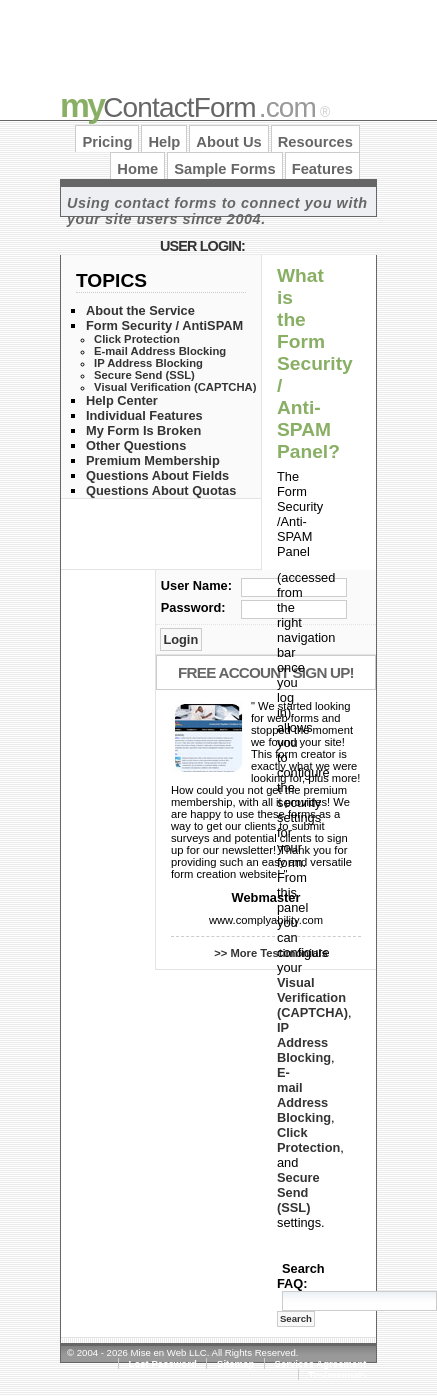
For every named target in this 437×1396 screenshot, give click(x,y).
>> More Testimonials (271, 953)
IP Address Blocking (148, 363)
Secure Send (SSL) (144, 375)
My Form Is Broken (143, 430)
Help (164, 142)
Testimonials (337, 1374)
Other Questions (136, 445)
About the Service (140, 310)
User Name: (196, 585)
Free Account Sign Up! (266, 672)
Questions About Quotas (161, 490)
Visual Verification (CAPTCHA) (175, 387)
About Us (228, 142)
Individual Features (144, 415)
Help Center (122, 400)
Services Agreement (321, 1363)
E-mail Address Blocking (160, 351)
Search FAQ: (301, 1276)
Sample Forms (224, 169)
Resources (315, 142)
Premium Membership (153, 460)
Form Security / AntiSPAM (164, 325)
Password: (193, 607)
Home (137, 169)
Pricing (107, 142)
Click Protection (137, 339)
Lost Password (163, 1363)
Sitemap (235, 1363)
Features (322, 169)
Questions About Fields (157, 475)
